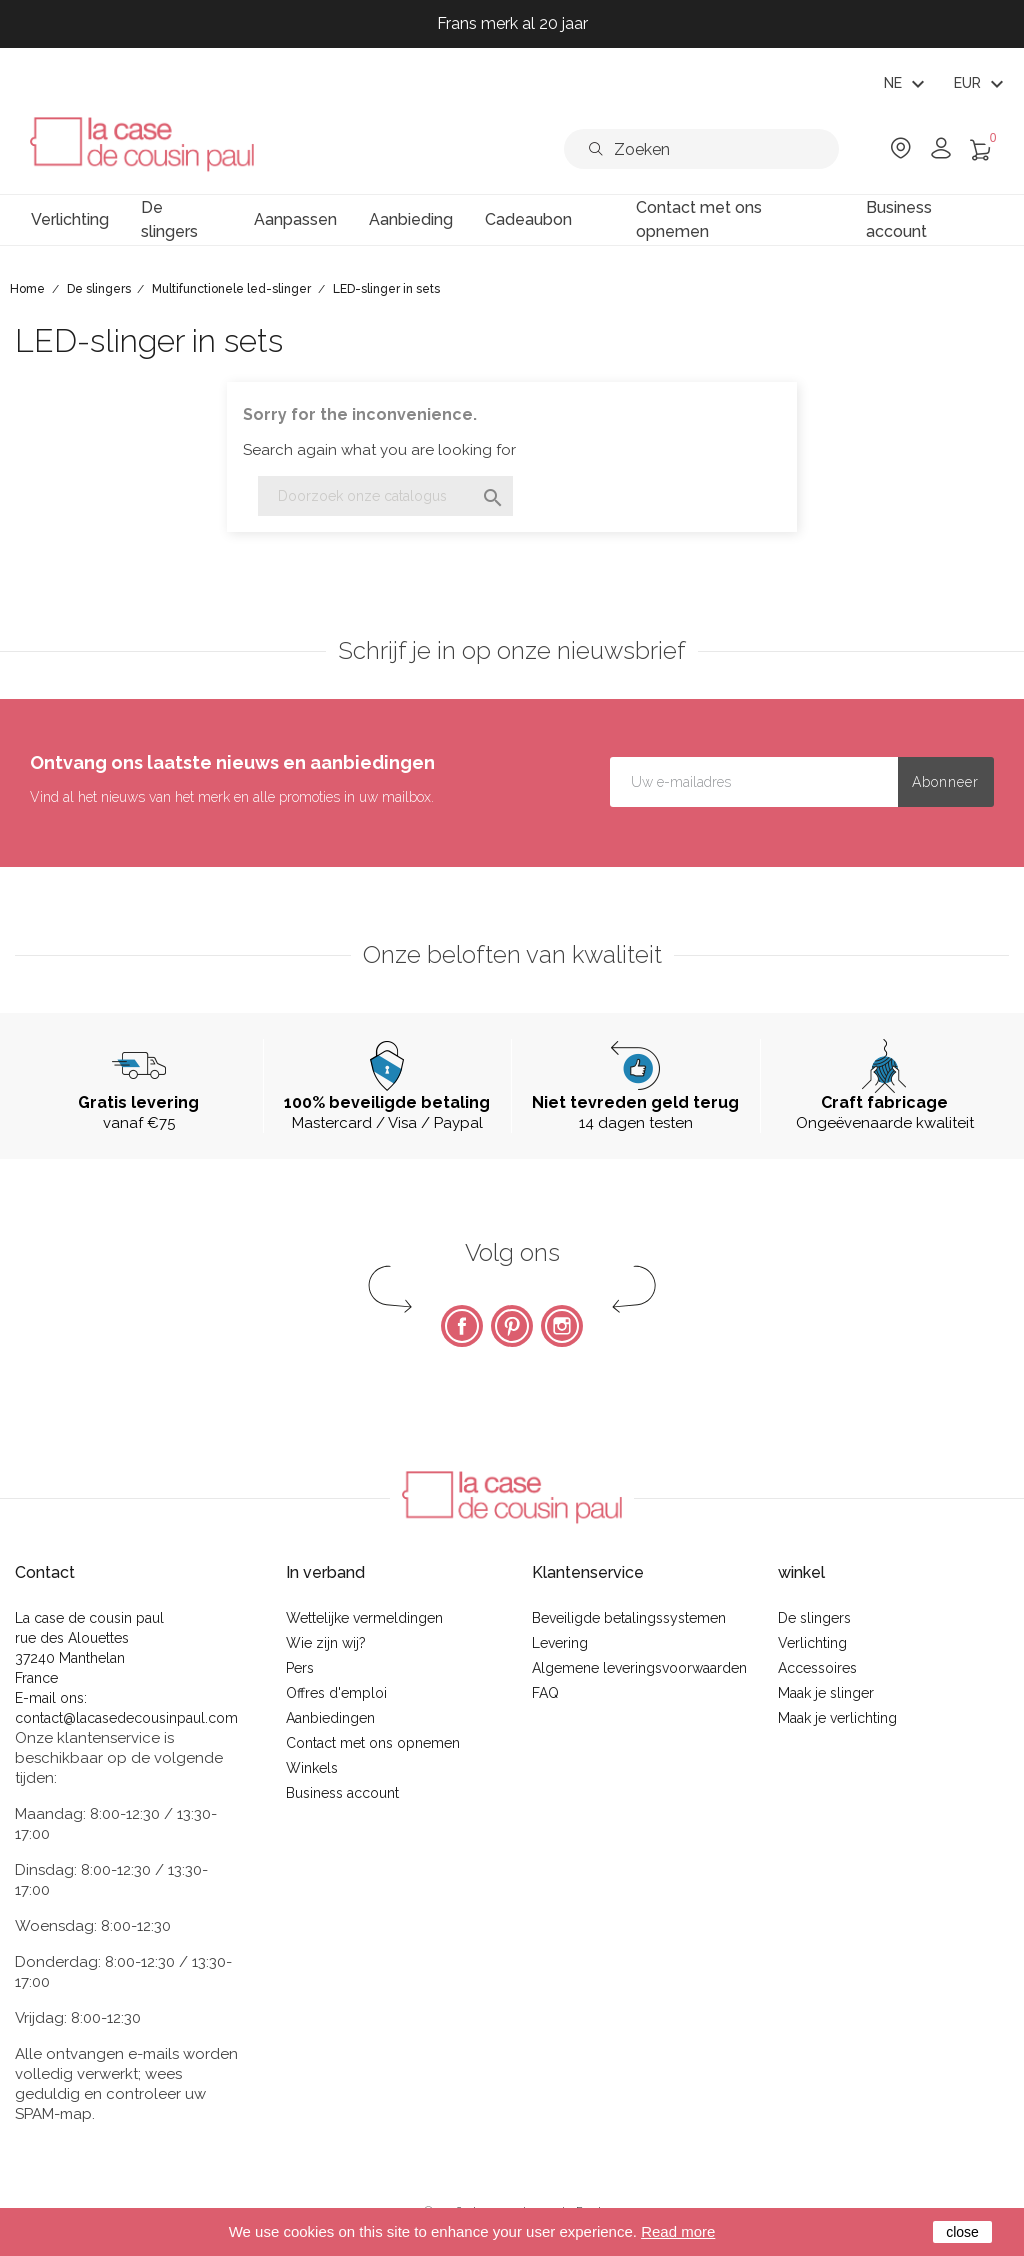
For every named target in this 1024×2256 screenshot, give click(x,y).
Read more (678, 2231)
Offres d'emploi (336, 1693)
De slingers (814, 1618)
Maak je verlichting (837, 1718)
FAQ (545, 1693)
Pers (300, 1668)
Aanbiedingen (330, 1718)
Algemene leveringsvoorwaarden (639, 1668)
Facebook (462, 1326)
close (962, 2232)
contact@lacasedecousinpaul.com (126, 1718)
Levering (560, 1643)
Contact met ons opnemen (373, 1743)
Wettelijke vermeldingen (364, 1618)
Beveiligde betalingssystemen (629, 1618)
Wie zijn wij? (326, 1643)
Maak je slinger (826, 1693)
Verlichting (812, 1643)
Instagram (562, 1326)
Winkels (312, 1768)
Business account (342, 1793)
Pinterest (512, 1326)
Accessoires (817, 1668)
